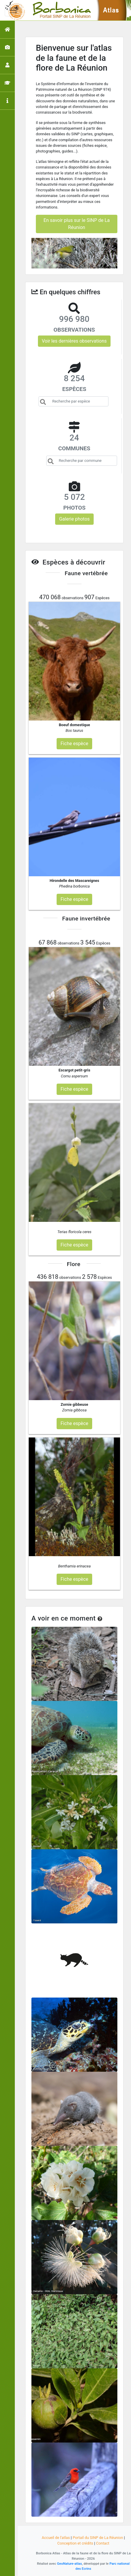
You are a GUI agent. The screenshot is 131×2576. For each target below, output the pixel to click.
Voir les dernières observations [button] (74, 341)
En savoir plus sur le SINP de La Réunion (77, 223)
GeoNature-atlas (69, 2563)
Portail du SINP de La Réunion (98, 2537)
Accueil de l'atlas (56, 2537)
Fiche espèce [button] (74, 743)
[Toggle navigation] (13, 10)
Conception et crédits (75, 2543)
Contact (102, 2543)
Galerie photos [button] (74, 519)
